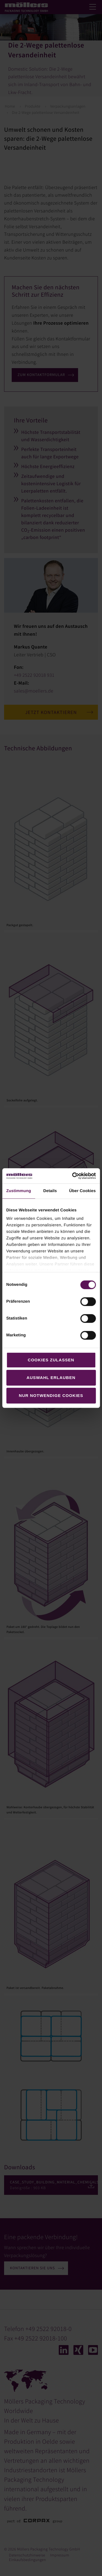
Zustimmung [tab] (18, 1191)
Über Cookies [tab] (82, 1191)
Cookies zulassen (51, 1360)
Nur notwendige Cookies (51, 1395)
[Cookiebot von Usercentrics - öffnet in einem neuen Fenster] (73, 1175)
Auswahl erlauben (51, 1377)
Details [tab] (50, 1191)
